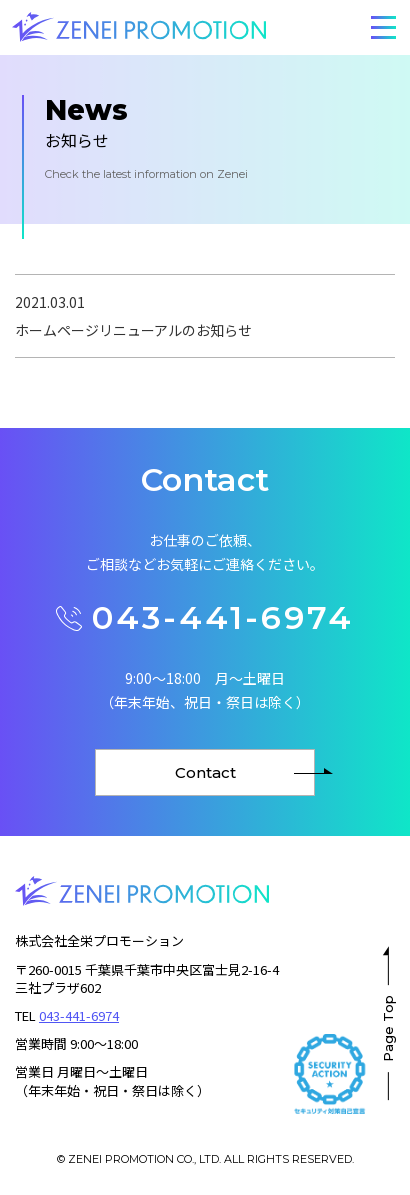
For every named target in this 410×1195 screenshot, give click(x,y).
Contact (205, 772)
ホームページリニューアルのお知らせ (133, 330)
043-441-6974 (205, 617)
